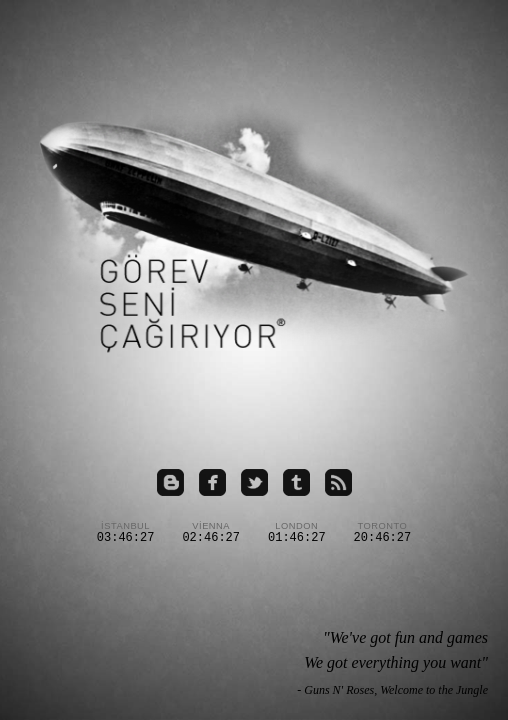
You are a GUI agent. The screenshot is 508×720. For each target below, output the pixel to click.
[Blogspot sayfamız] (170, 484)
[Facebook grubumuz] (212, 484)
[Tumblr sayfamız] (296, 484)
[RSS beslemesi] (338, 484)
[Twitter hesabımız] (254, 484)
